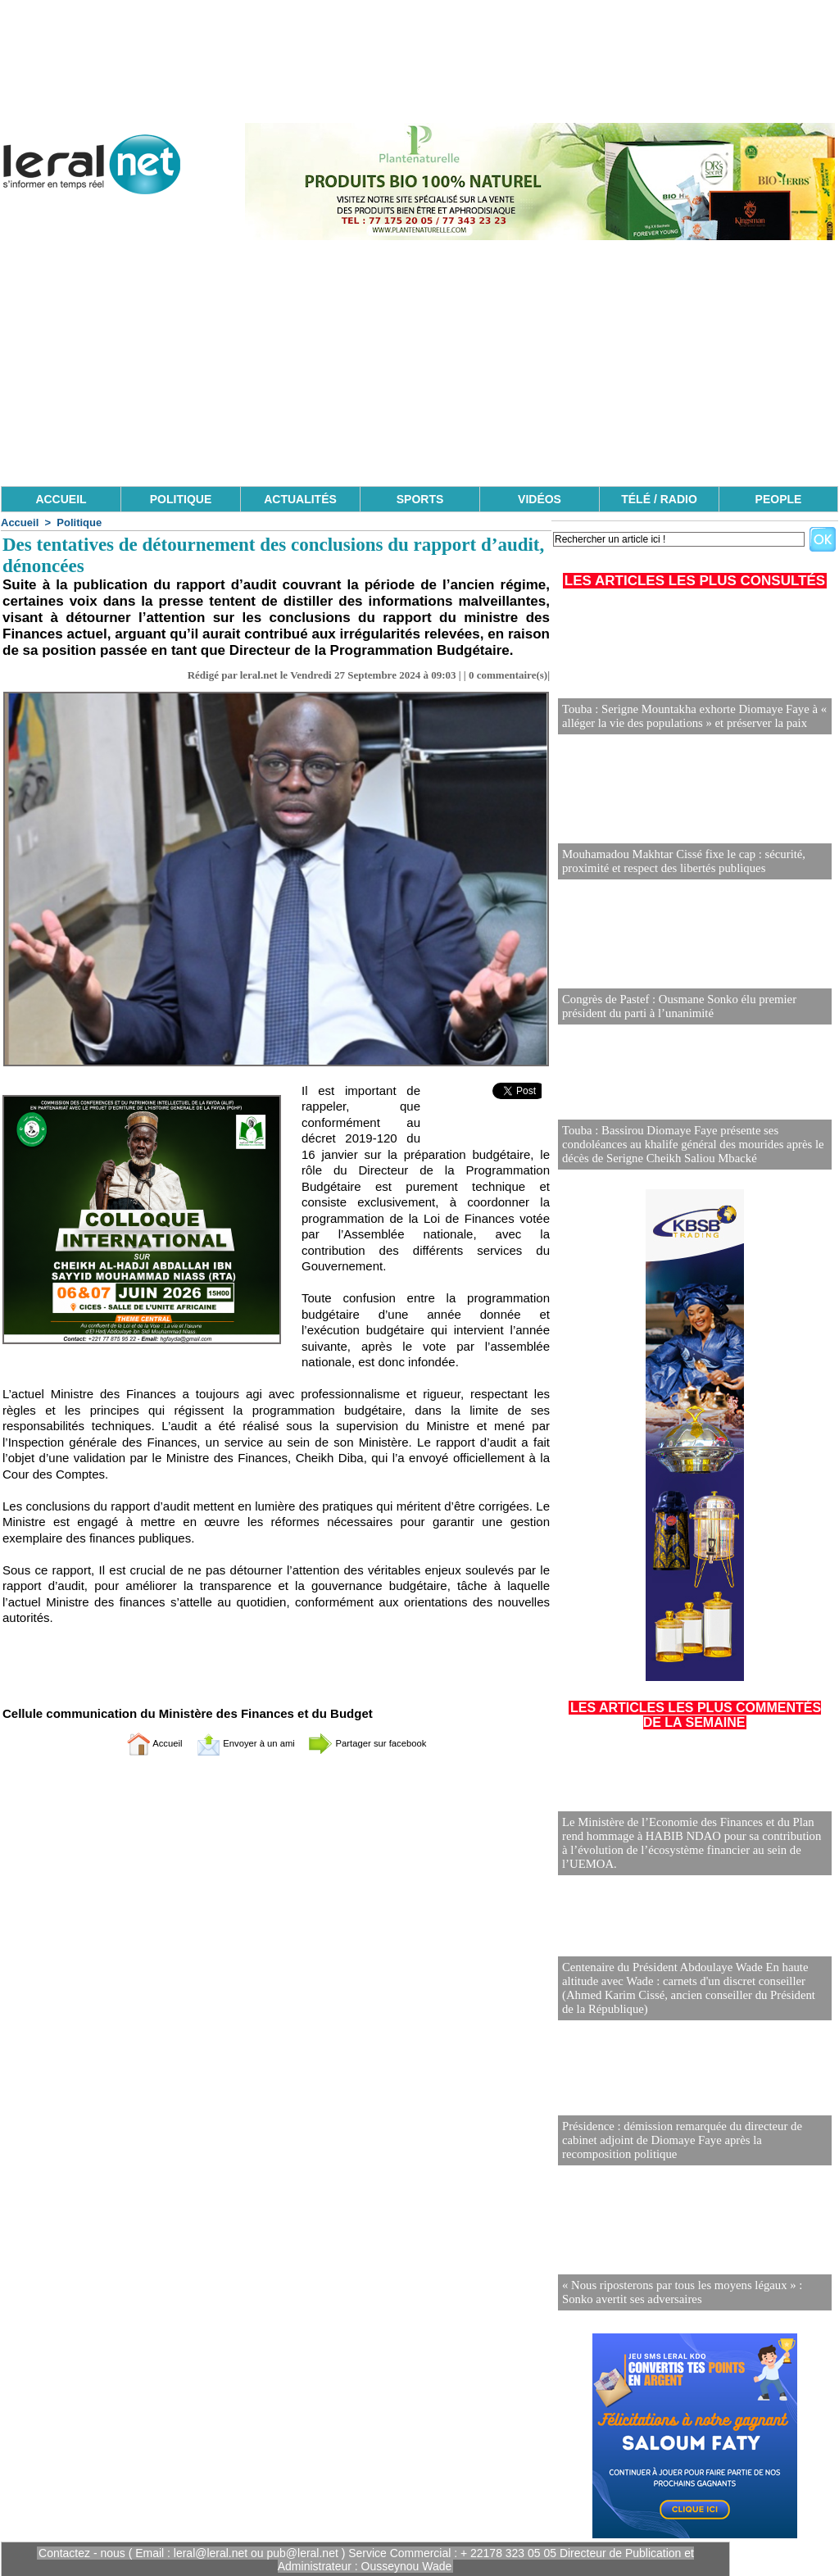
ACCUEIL (60, 499)
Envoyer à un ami (235, 1743)
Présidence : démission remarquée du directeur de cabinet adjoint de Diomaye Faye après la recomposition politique (694, 2141)
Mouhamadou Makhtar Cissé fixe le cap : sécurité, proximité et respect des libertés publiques (677, 862)
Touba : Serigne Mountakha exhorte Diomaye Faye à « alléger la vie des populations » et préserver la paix (688, 716)
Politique (79, 522)
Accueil (20, 522)
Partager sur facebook (385, 1743)
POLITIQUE (180, 499)
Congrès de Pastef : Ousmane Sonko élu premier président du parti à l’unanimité (673, 1007)
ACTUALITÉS (300, 499)
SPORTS (420, 499)
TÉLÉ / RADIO (659, 499)
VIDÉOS (539, 499)
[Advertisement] (419, 363)
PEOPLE (778, 499)
